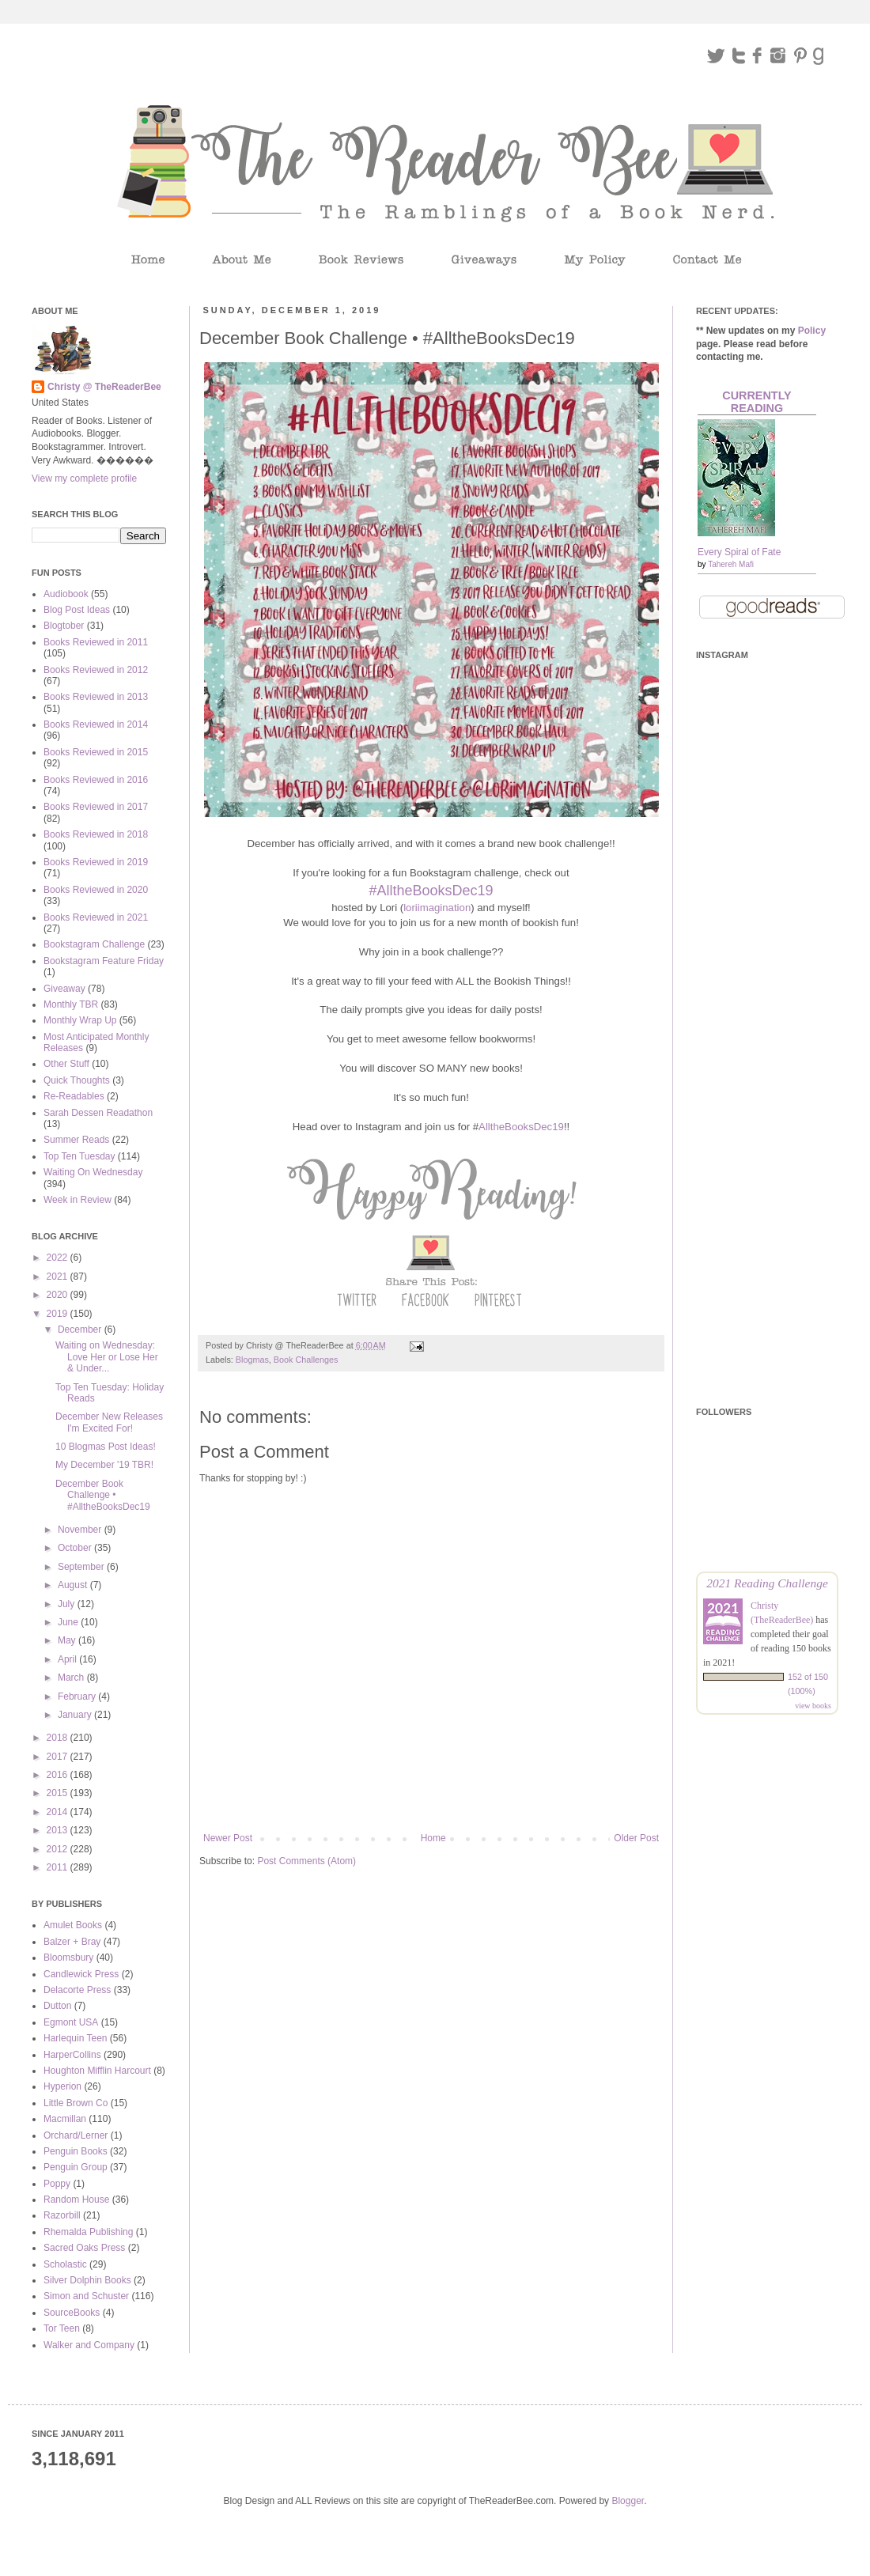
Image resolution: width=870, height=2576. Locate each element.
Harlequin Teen (76, 2038)
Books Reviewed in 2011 (96, 642)
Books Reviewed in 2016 (96, 779)
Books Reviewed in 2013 (96, 696)
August (74, 1585)
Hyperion (62, 2086)
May (68, 1640)
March (72, 1677)
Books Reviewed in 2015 (96, 752)
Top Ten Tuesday (79, 1156)
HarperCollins (72, 2054)
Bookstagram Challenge (94, 944)
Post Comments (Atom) (306, 1861)
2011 (58, 1867)
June (69, 1622)
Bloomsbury (68, 1957)
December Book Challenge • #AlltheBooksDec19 (102, 1495)
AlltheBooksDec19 (521, 1127)
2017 (58, 1756)
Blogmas (252, 1359)
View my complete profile (84, 478)
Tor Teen (62, 2328)
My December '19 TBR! (104, 1464)
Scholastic (65, 2264)
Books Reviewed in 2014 (96, 724)
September (82, 1566)
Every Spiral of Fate (739, 552)
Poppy (57, 2183)
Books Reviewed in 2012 (96, 669)
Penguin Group (76, 2167)
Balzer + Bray (72, 1941)
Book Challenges (306, 1359)
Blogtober (64, 625)
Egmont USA (71, 2022)
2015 (58, 1793)
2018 (58, 1737)
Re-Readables (74, 1096)
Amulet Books (73, 1925)
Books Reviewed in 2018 (96, 834)
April (68, 1659)
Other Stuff (66, 1063)
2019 (58, 1313)
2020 (58, 1294)
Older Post (636, 1838)
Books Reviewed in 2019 (96, 862)
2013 (58, 1830)
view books (813, 1705)
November (81, 1529)
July (68, 1604)
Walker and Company (89, 2345)
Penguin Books (76, 2151)
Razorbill (62, 2215)
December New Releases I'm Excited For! (109, 1422)
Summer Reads (76, 1139)
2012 (58, 1849)
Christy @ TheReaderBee (104, 386)
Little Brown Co (76, 2103)
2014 (58, 1812)
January (76, 1714)
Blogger (627, 2500)
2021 (58, 1276)
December (81, 1329)
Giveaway (64, 988)
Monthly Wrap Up (80, 1020)
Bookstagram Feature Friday (104, 960)
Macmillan (65, 2118)
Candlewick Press (81, 1974)
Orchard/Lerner (76, 2135)
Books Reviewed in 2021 (96, 917)
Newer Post (227, 1838)
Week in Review (78, 1199)
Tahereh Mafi (731, 564)
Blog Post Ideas (77, 609)
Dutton (57, 2005)
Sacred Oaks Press (84, 2247)
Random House (76, 2199)
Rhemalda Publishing (88, 2231)
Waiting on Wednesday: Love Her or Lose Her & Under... (106, 1357)
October (76, 1547)
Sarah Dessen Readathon (98, 1112)
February (78, 1696)
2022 (58, 1257)
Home (433, 1838)
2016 (58, 1774)
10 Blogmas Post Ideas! (105, 1446)
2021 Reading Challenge (767, 1583)
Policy (812, 330)
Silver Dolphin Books (87, 2280)
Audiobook (66, 594)
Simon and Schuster (86, 2296)
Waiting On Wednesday (93, 1172)
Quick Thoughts (77, 1080)
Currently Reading (756, 401)
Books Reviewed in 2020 (96, 889)
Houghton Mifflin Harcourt (97, 2070)
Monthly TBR (71, 1004)
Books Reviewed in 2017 (96, 806)
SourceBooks (72, 2312)
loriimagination (437, 908)
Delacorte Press (77, 1989)
